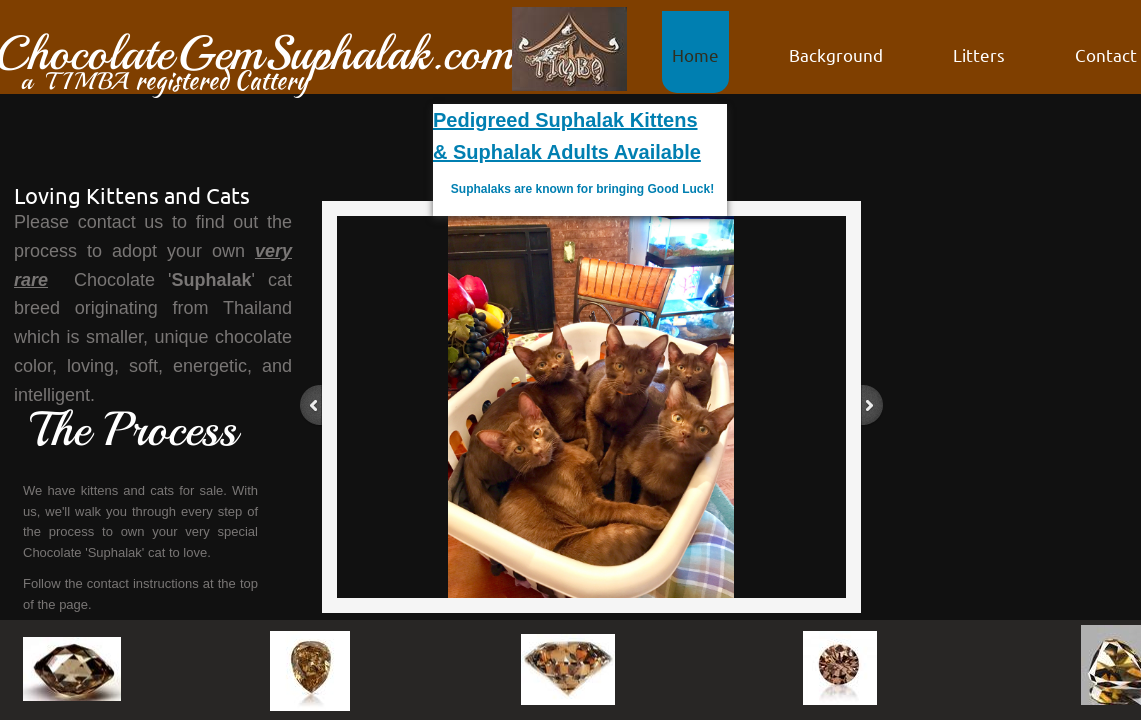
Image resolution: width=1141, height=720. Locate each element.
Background (836, 54)
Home (695, 54)
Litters (979, 54)
